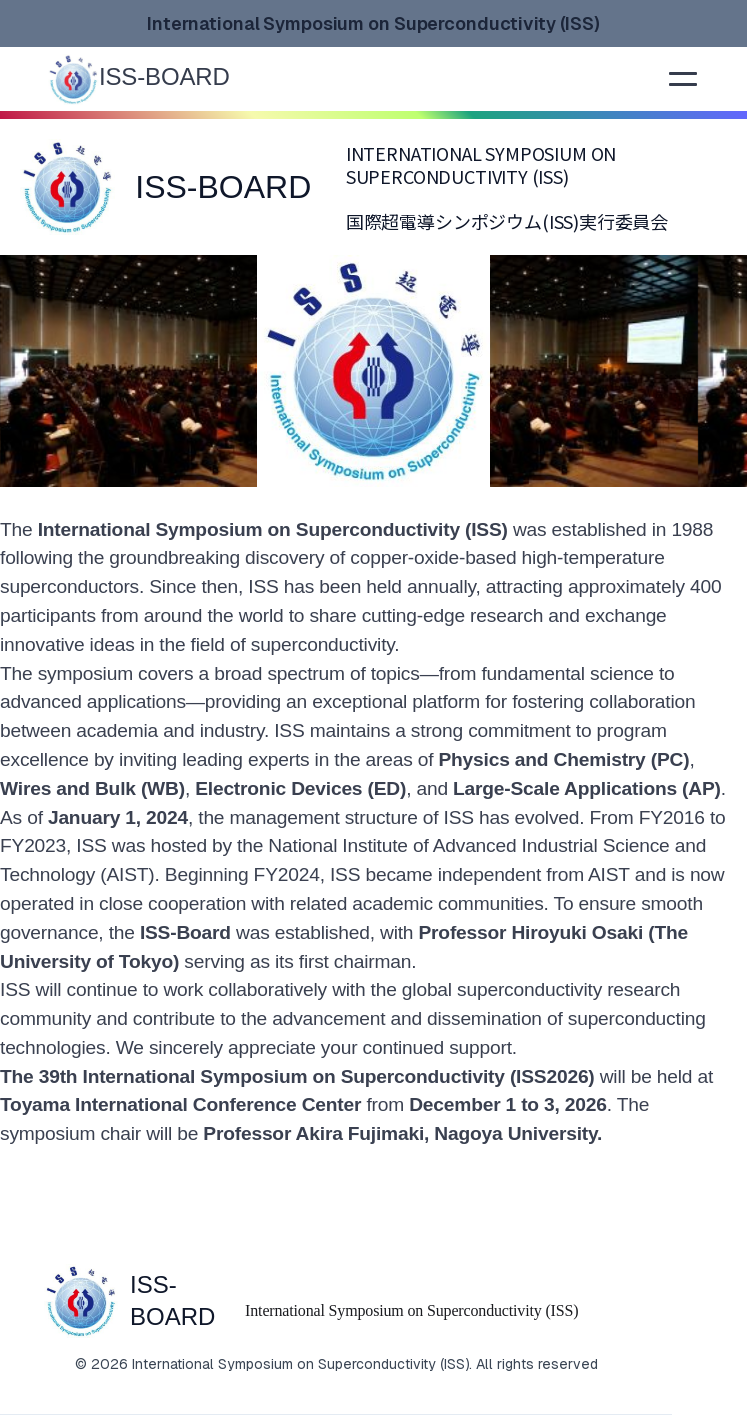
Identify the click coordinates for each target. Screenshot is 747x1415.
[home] (164, 77)
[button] (683, 79)
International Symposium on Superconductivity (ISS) (411, 1310)
